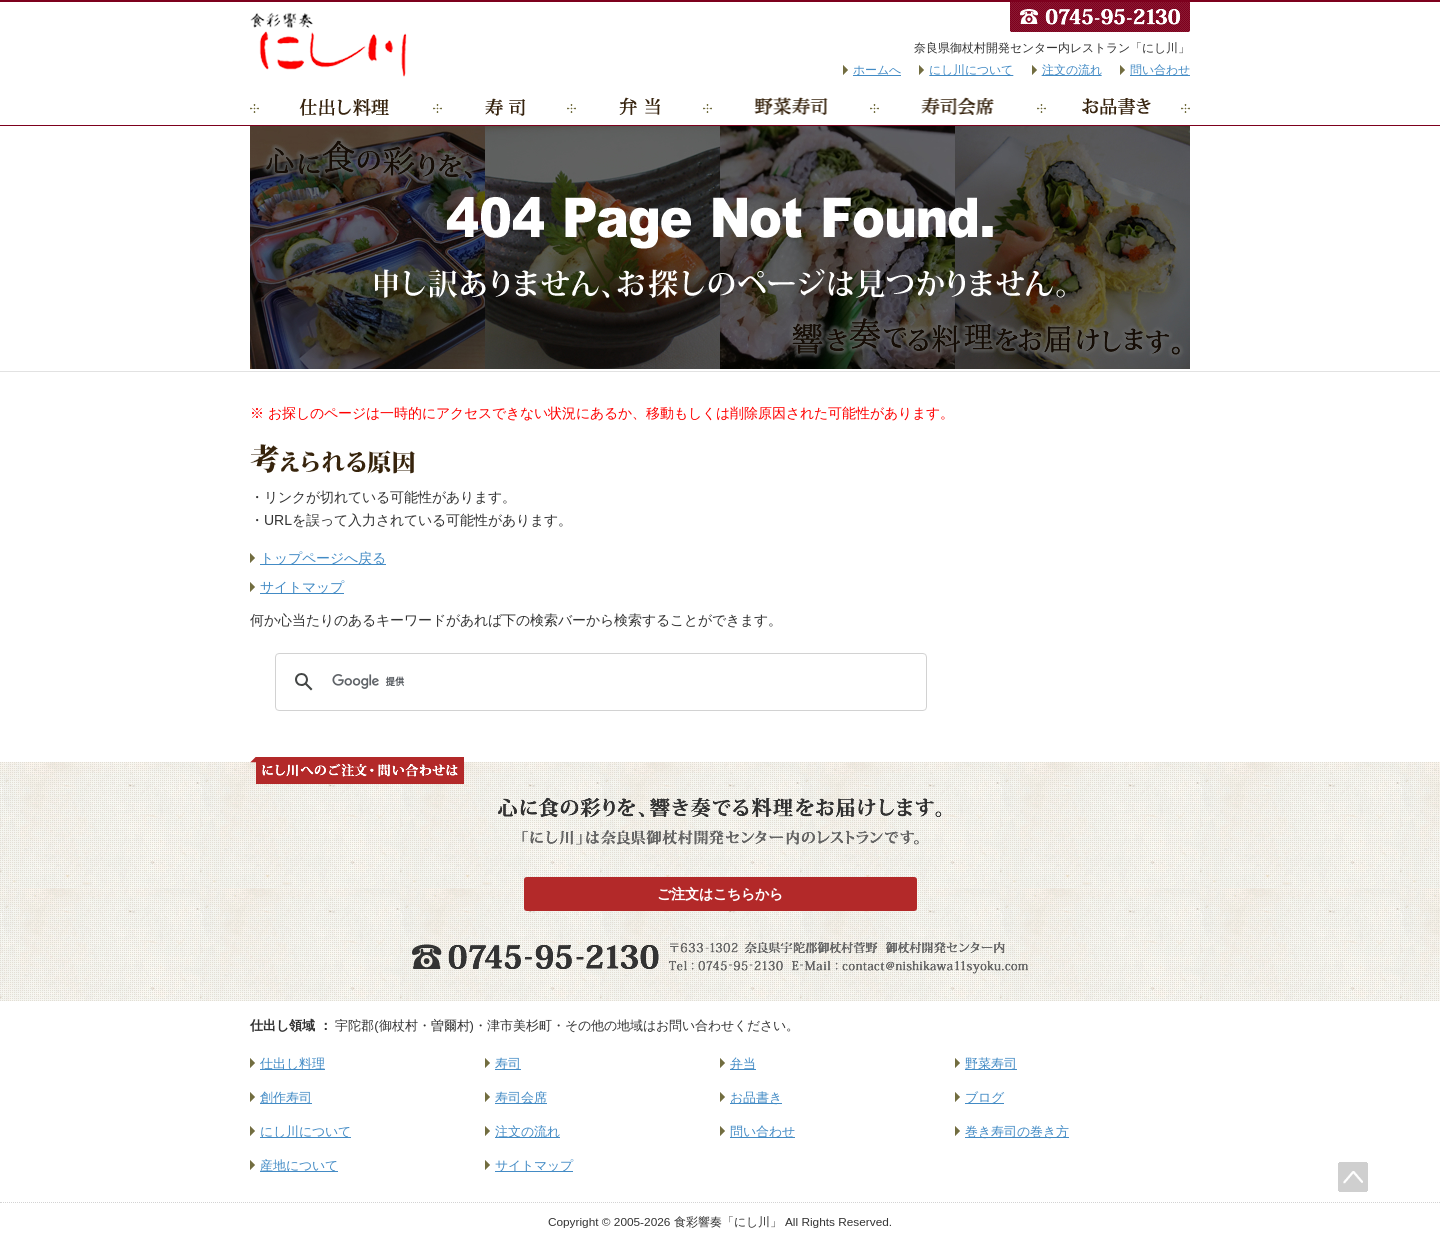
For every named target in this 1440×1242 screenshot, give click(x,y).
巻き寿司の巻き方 (1017, 1131)
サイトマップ (302, 587)
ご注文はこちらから (720, 894)
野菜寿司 (791, 107)
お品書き (1116, 107)
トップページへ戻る (323, 558)
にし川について (971, 70)
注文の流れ (1072, 70)
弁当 (640, 107)
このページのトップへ (1353, 1177)
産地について (299, 1165)
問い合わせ (1160, 70)
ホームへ (877, 70)
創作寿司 (286, 1097)
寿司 (505, 107)
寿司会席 (958, 107)
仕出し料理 (344, 107)
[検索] (598, 682)
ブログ (984, 1097)
